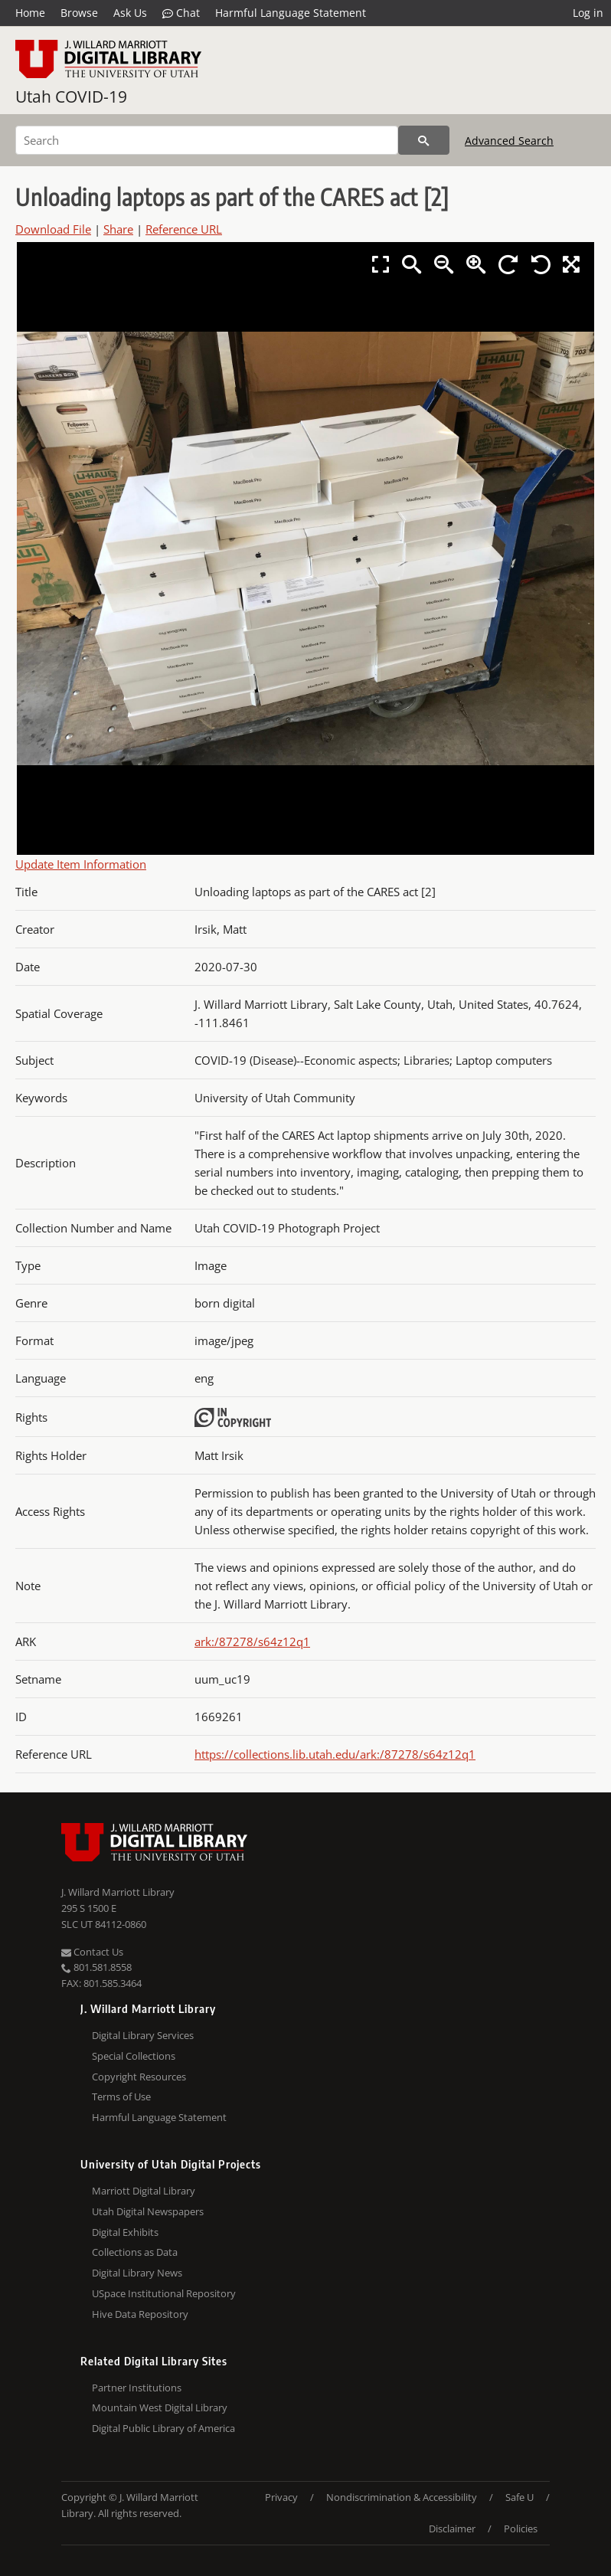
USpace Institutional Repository (164, 2293)
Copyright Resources (139, 2076)
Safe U (519, 2497)
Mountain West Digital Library (159, 2407)
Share (118, 229)
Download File (53, 229)
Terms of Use (121, 2096)
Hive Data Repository (140, 2314)
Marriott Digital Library (143, 2191)
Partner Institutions (136, 2387)
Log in (588, 12)
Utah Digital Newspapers (148, 2211)
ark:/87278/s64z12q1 (252, 1641)
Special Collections (133, 2056)
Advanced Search (509, 140)
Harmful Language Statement (290, 12)
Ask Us (130, 12)
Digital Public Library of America (163, 2428)
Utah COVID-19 (71, 96)
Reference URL (183, 229)
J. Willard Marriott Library (118, 1892)
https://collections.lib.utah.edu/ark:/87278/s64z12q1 (334, 1754)
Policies (520, 2528)
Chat (181, 13)
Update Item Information (80, 864)
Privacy (281, 2497)
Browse (79, 12)
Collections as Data (135, 2252)
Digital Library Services (143, 2035)
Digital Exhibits (125, 2232)
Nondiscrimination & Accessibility (401, 2497)
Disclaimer (452, 2528)
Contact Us (92, 1952)
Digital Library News (137, 2273)
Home (30, 12)
